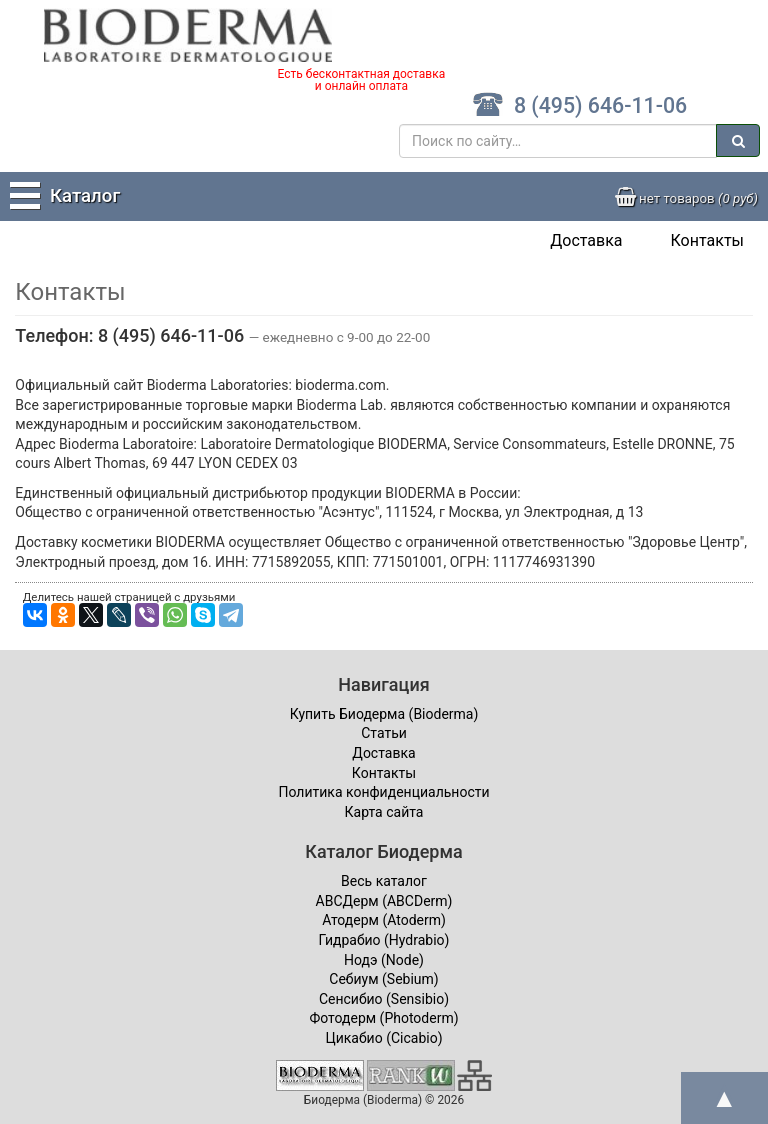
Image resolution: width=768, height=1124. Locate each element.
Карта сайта (384, 812)
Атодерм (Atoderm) (384, 920)
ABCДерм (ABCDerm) (384, 901)
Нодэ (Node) (384, 960)
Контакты (707, 240)
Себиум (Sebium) (383, 979)
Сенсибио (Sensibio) (384, 999)
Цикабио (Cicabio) (383, 1038)
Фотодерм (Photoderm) (383, 1018)
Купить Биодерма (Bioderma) (384, 714)
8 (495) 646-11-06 (579, 105)
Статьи (384, 733)
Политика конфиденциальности (383, 792)
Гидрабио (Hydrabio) (384, 940)
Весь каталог (384, 881)
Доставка (586, 240)
